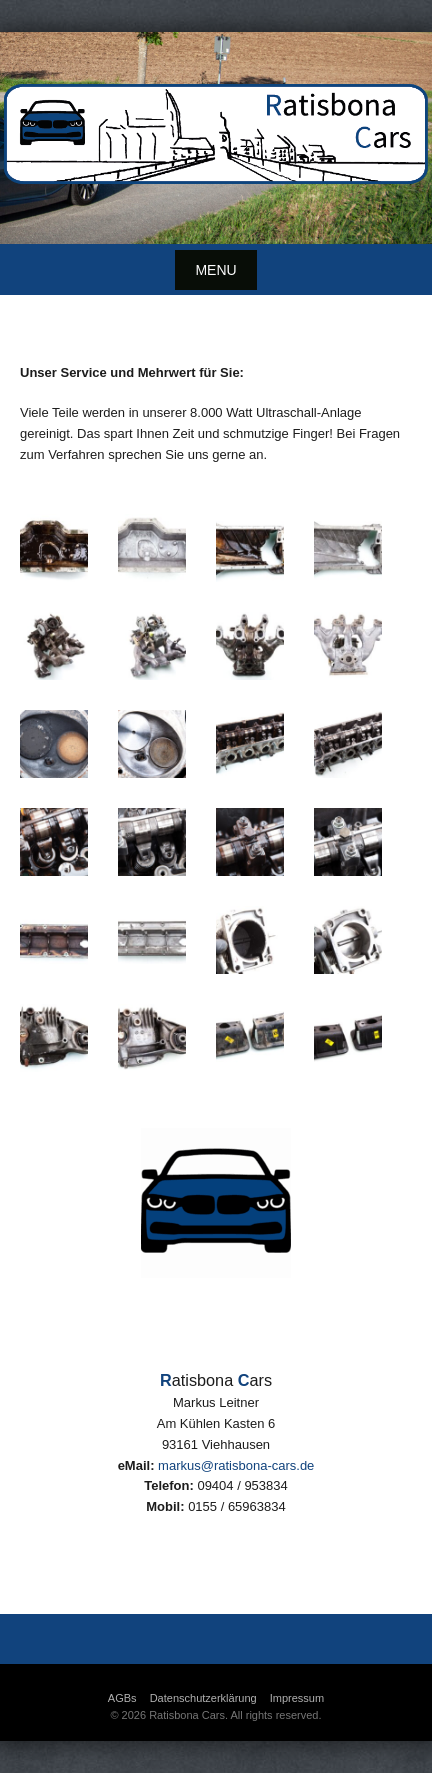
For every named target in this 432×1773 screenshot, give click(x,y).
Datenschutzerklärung (203, 1698)
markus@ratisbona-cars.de (236, 1465)
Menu (215, 270)
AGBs (122, 1698)
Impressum (297, 1698)
